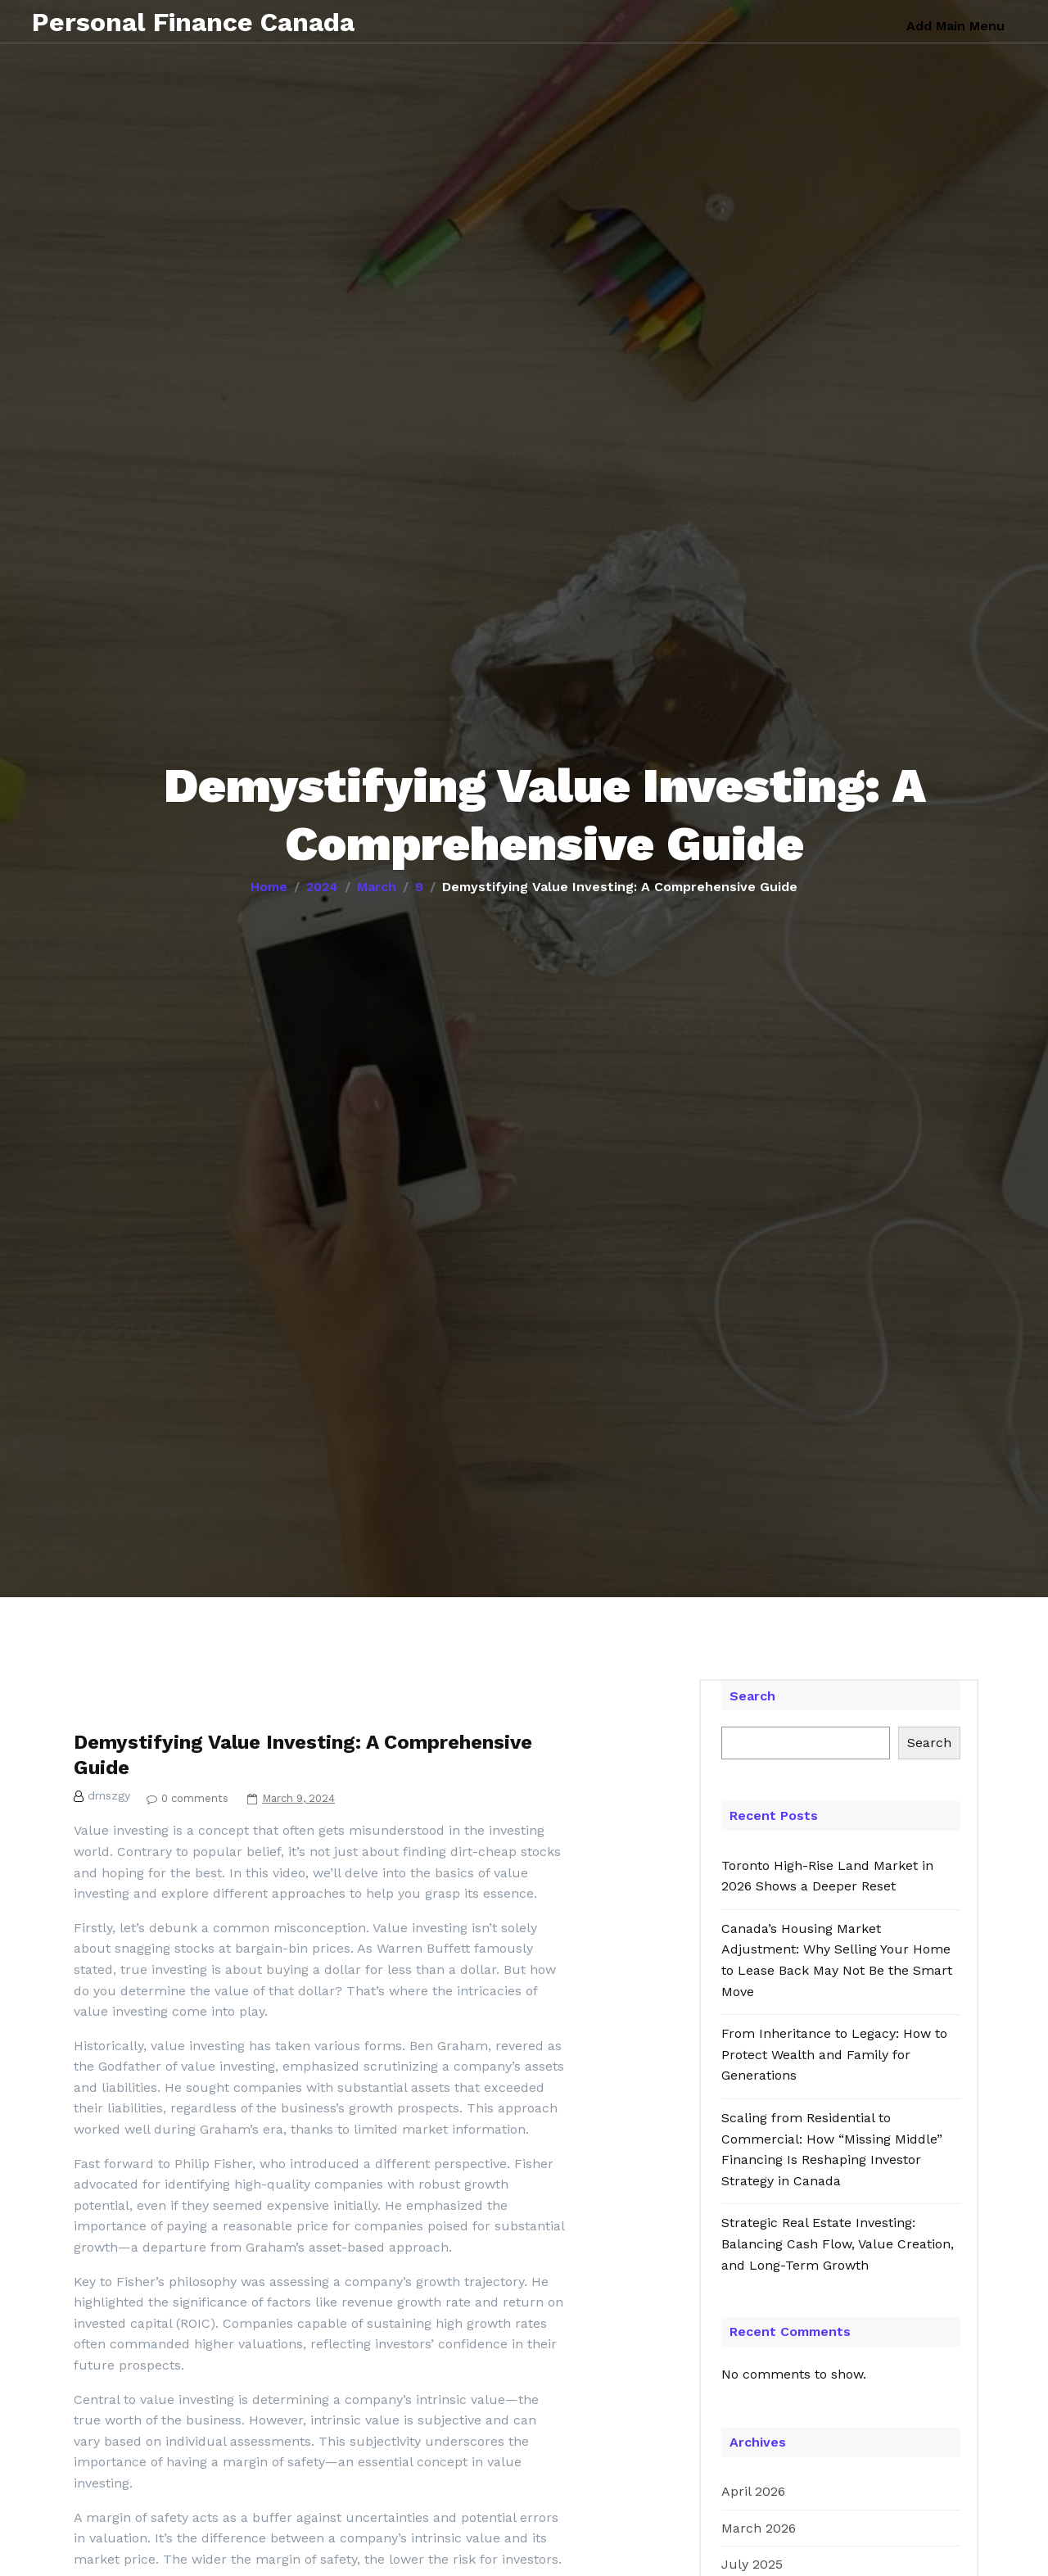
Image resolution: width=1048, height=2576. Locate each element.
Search (752, 1696)
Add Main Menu (955, 26)
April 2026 (753, 2491)
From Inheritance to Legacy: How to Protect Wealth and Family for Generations (834, 2054)
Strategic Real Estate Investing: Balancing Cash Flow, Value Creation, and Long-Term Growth (837, 2243)
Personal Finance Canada (196, 21)
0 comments (183, 1798)
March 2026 (758, 2528)
